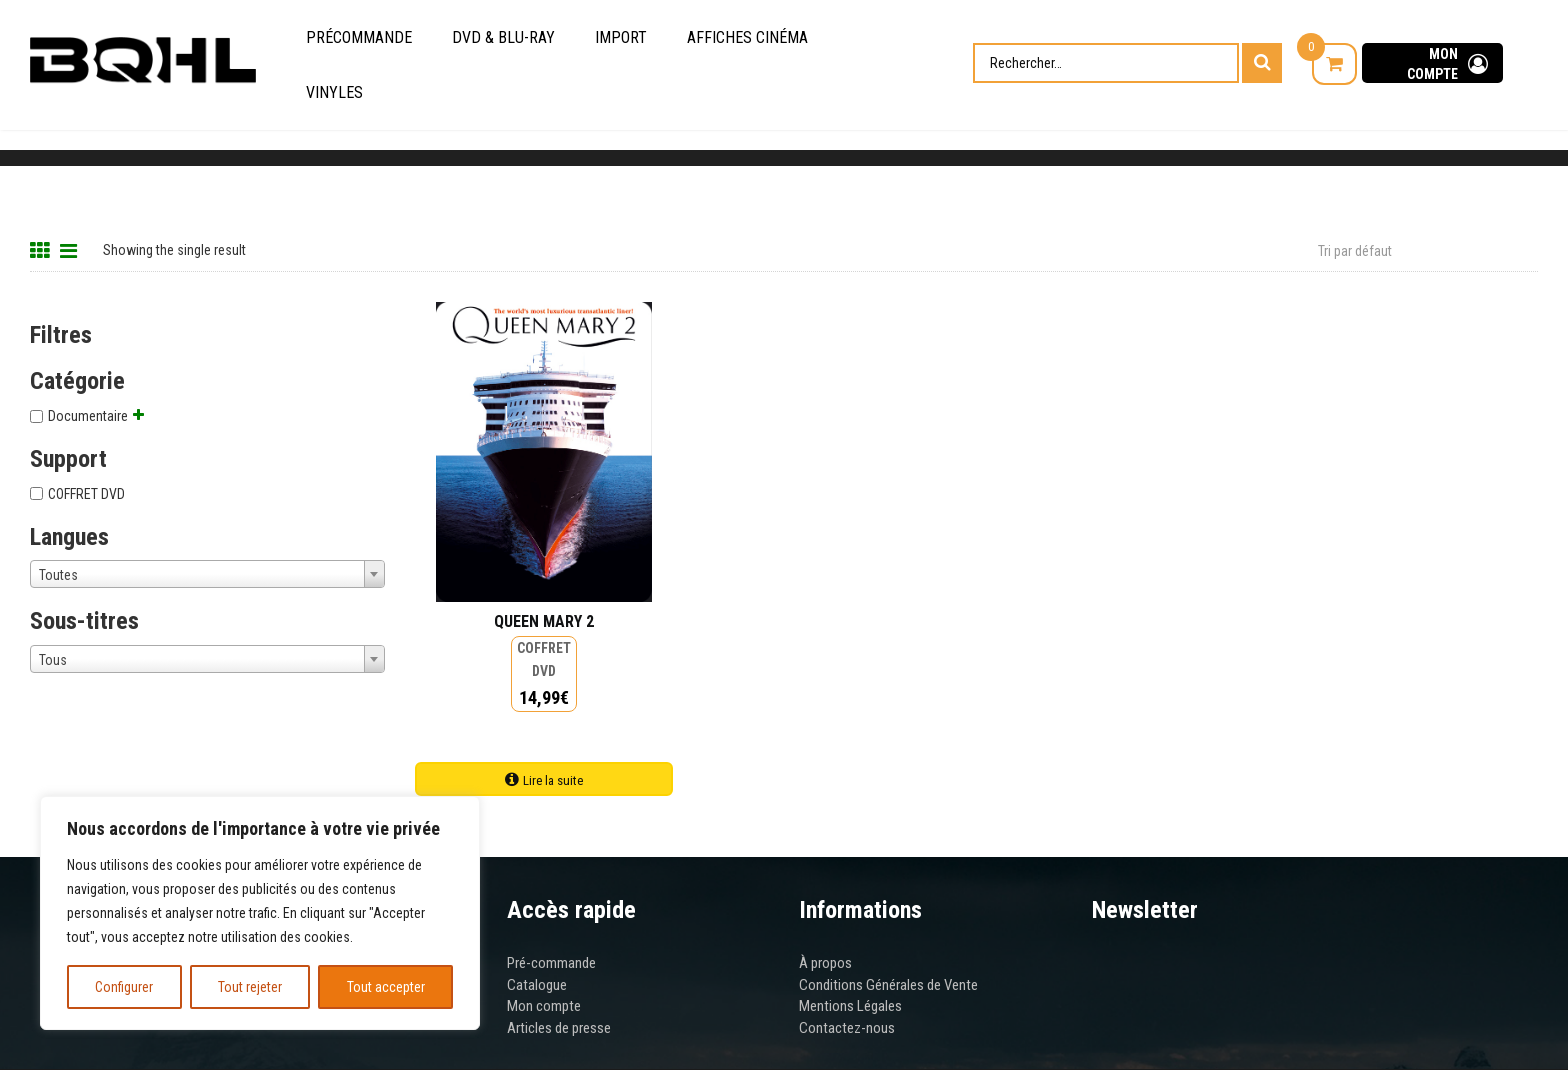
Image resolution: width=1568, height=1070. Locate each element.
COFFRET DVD (86, 494)
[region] (260, 913)
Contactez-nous (847, 1028)
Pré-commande (551, 963)
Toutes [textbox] (58, 575)
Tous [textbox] (53, 660)
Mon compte (544, 1006)
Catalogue (537, 985)
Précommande (359, 37)
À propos (825, 963)
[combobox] (207, 574)
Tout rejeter (250, 987)
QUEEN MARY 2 (544, 621)
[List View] (70, 248)
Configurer (124, 987)
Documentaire (88, 416)
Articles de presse (559, 1028)
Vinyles (334, 92)
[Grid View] (42, 248)
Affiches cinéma (747, 37)
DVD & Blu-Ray (503, 37)
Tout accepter (386, 987)
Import (621, 37)
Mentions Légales (850, 1006)
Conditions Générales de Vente (888, 985)
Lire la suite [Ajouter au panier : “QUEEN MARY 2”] (553, 780)
